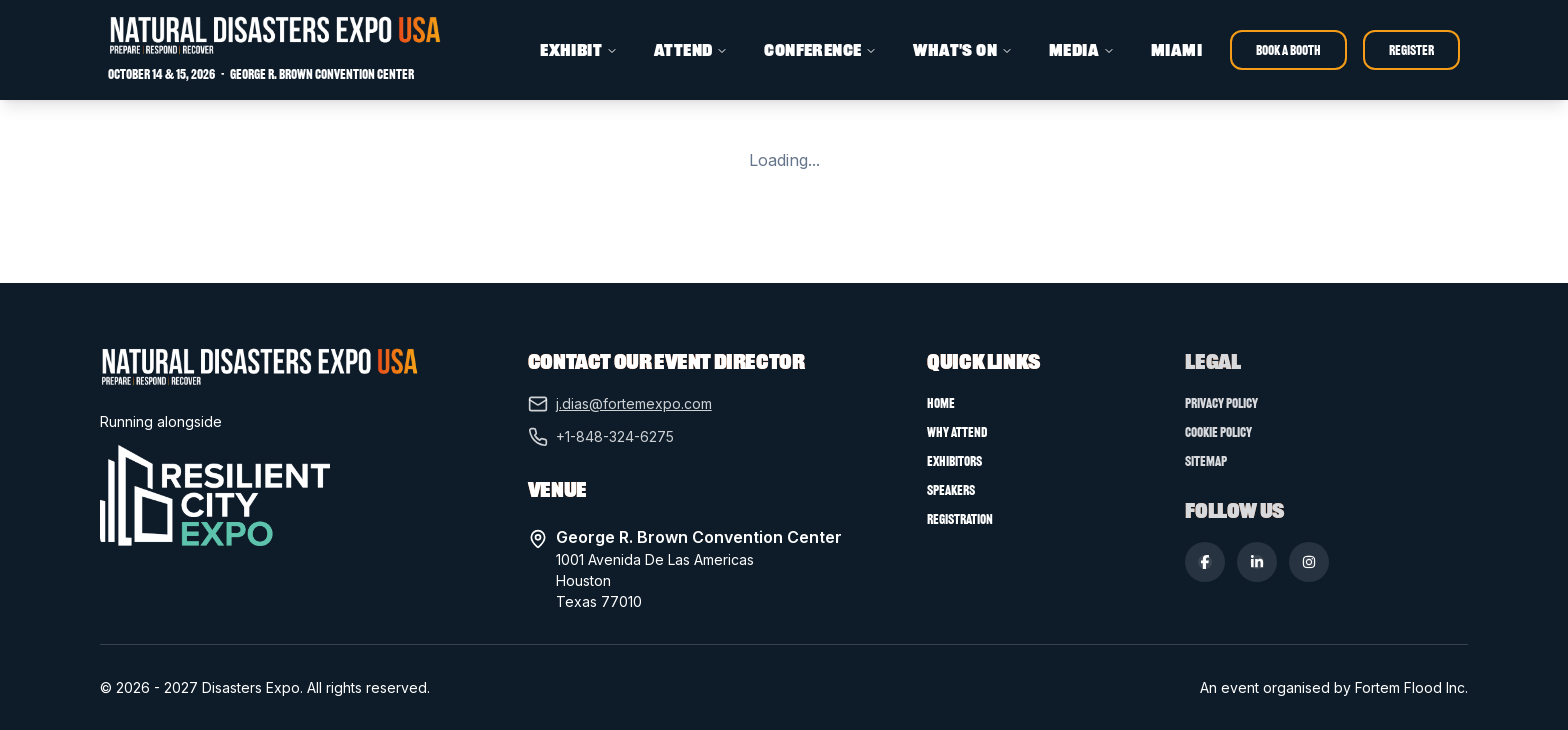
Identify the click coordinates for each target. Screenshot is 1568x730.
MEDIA (1082, 50)
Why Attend (957, 432)
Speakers (951, 490)
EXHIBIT (579, 50)
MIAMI (1176, 50)
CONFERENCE (820, 50)
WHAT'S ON (963, 50)
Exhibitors (954, 461)
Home (941, 403)
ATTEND (691, 50)
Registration (960, 519)
